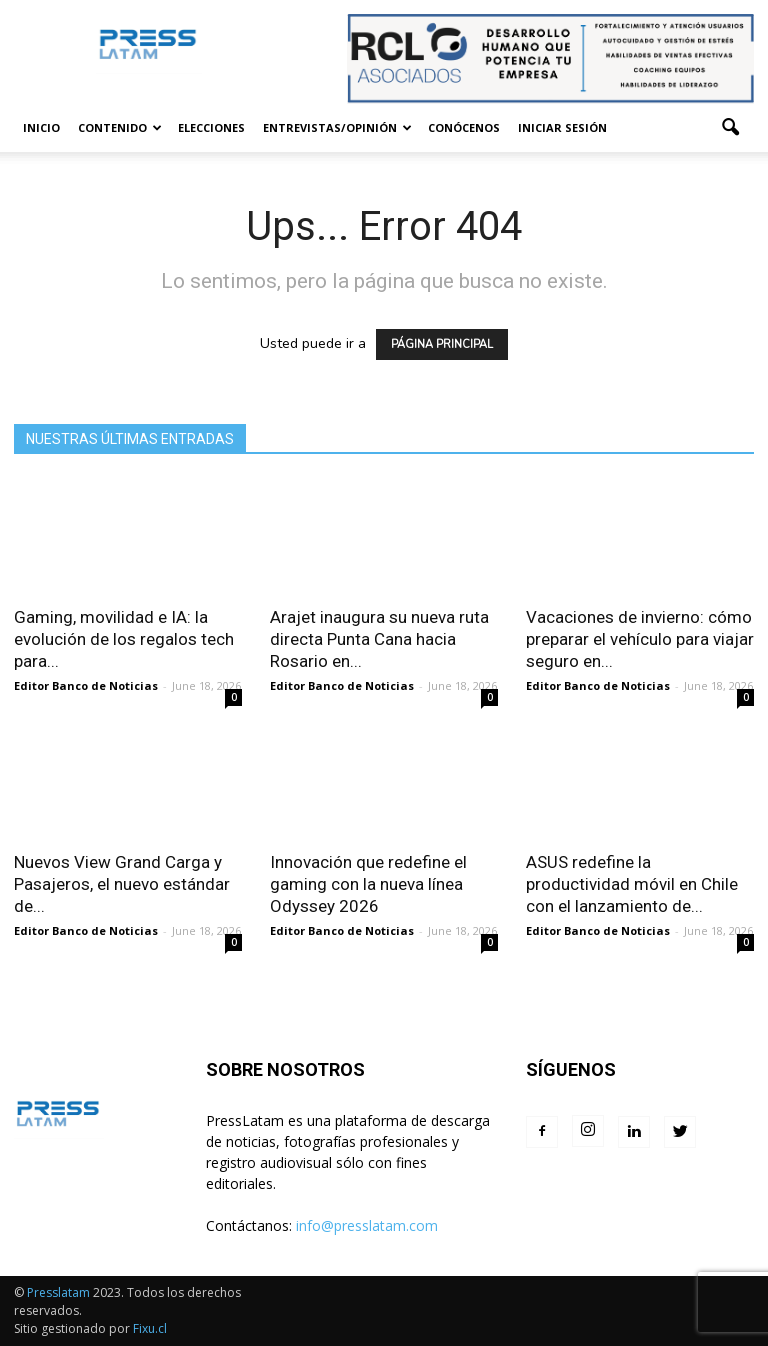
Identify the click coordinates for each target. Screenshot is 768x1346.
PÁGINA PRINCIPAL (442, 344)
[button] (730, 128)
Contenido (120, 127)
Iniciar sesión (562, 127)
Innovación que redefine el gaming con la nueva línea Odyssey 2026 (368, 884)
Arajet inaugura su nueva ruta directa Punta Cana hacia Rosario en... (379, 639)
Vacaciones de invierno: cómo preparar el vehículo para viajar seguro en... (640, 639)
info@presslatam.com (367, 1225)
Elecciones (211, 127)
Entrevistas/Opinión (337, 127)
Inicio (41, 127)
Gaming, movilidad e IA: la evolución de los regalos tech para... (124, 639)
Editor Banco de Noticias (86, 685)
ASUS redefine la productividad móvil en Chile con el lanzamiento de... (632, 884)
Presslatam (58, 1292)
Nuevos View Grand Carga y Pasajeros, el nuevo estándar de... (122, 884)
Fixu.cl (150, 1328)
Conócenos (464, 127)
